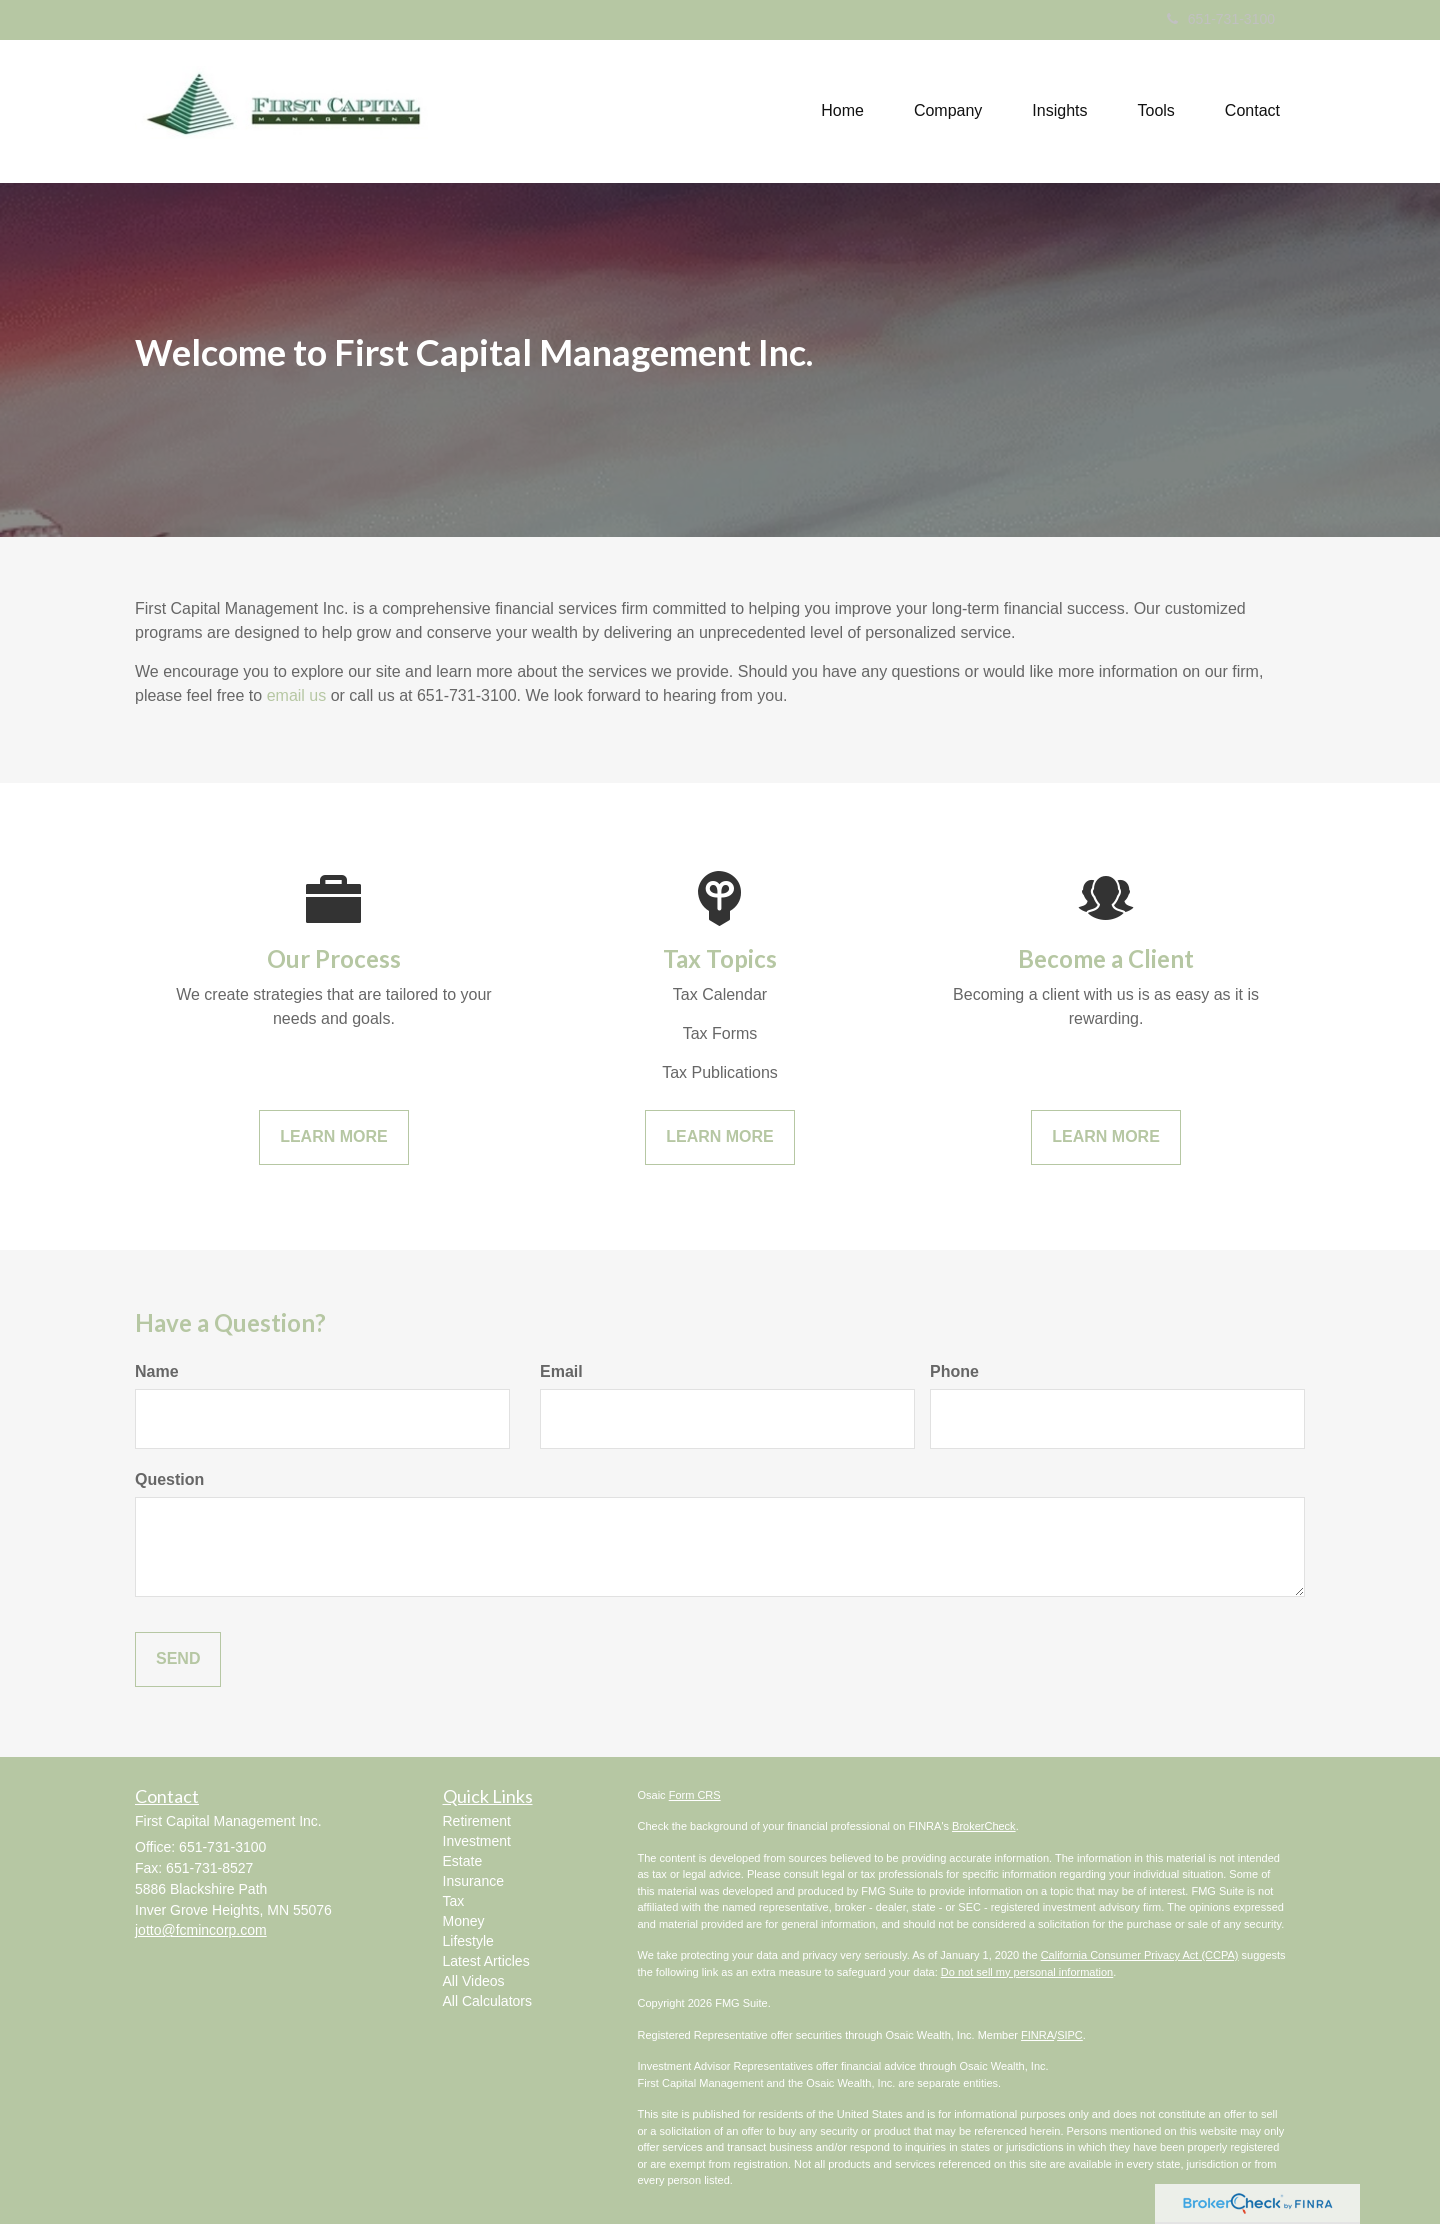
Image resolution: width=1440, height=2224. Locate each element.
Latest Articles (486, 1961)
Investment (477, 1841)
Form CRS (695, 1795)
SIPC (1070, 2035)
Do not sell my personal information (1027, 1972)
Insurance (473, 1881)
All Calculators (487, 2001)
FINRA (1037, 2035)
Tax (454, 1901)
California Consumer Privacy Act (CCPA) (1140, 1955)
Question (169, 1479)
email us (297, 695)
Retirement (477, 1821)
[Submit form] (178, 1659)
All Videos (474, 1981)
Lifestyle (468, 1941)
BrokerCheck (984, 1826)
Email (561, 1371)
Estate (463, 1861)
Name (157, 1371)
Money (464, 1921)
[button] (948, 111)
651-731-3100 (1221, 19)
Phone (954, 1371)
